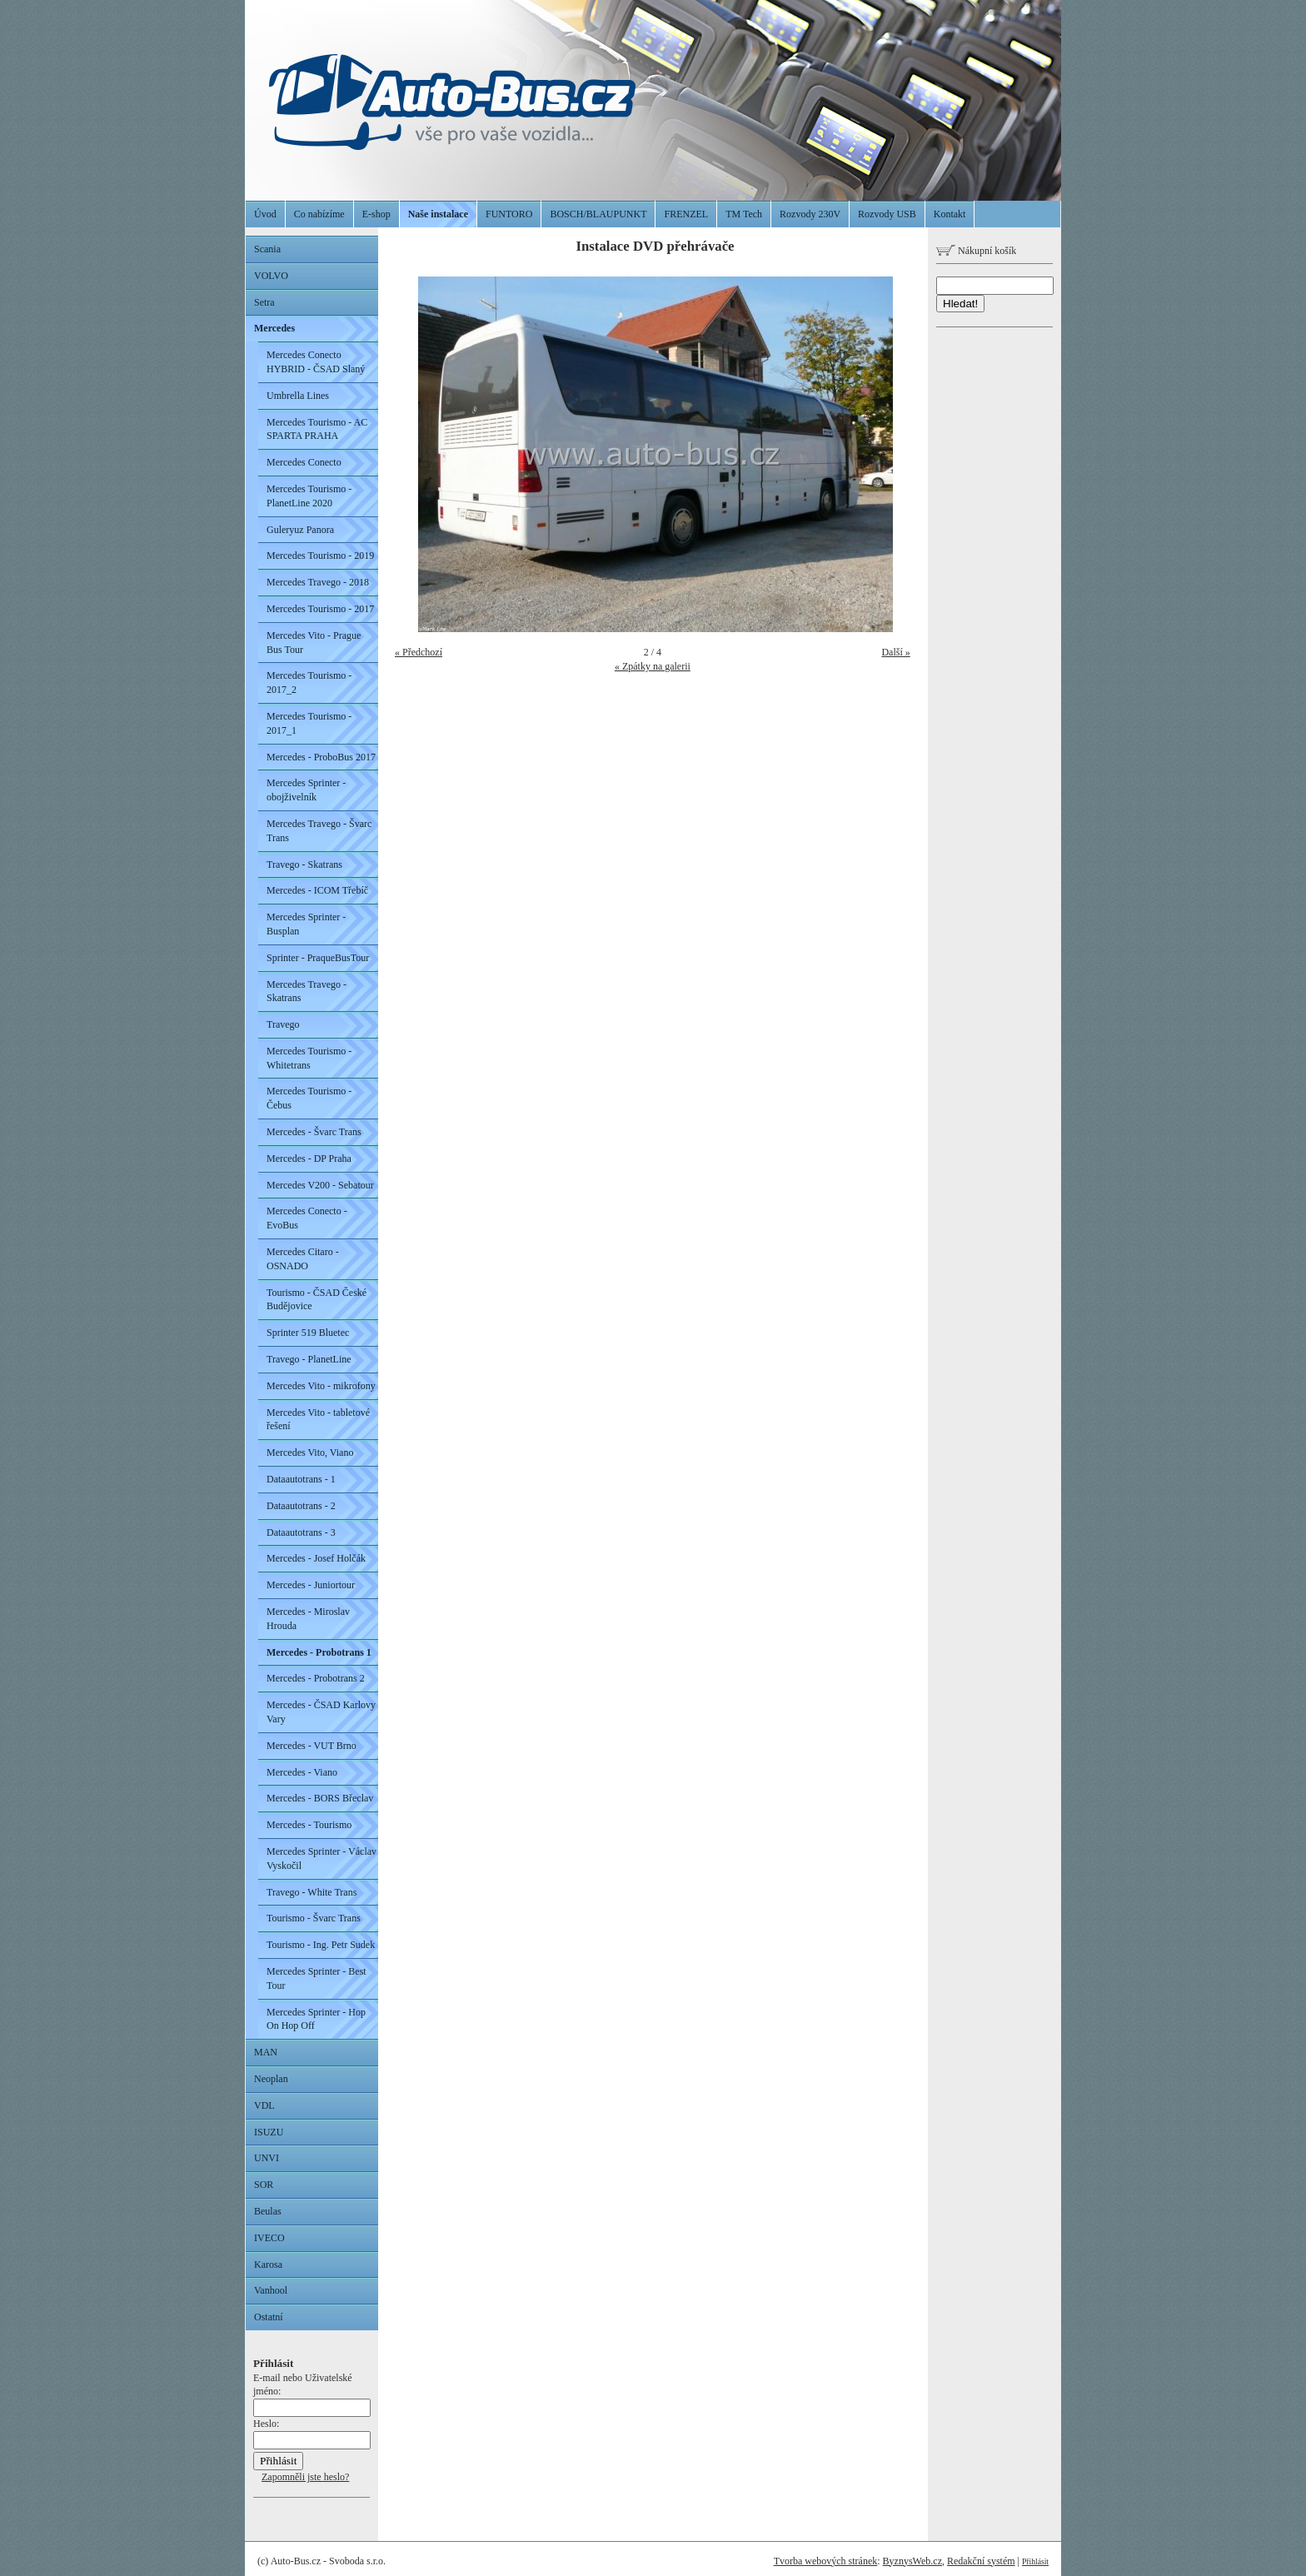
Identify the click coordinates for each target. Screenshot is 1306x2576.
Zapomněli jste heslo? (305, 2477)
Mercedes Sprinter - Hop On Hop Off (316, 2019)
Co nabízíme (319, 214)
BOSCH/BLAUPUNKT (598, 214)
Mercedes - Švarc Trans (314, 1132)
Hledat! (960, 303)
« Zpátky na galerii (652, 666)
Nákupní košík (976, 251)
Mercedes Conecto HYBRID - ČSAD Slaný (316, 362)
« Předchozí (418, 652)
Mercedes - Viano (302, 1772)
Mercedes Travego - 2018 (318, 582)
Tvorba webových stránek (826, 2561)
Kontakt (950, 214)
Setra (264, 302)
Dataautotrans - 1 (301, 1479)
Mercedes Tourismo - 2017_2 (309, 682)
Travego (283, 1024)
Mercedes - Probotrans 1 (319, 1652)
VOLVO (271, 276)
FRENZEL (686, 214)
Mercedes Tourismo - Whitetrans (309, 1058)
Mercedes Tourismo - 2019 (320, 555)
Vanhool (270, 2290)
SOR (263, 2184)
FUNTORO (509, 214)
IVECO (269, 2238)
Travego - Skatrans (304, 864)
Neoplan (271, 2079)
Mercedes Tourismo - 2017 (320, 609)
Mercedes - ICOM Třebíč (317, 890)
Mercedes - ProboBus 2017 (321, 757)
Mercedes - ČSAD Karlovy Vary (321, 1712)
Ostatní (268, 2317)
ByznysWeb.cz (912, 2561)
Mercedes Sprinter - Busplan (306, 924)
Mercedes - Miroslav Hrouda (308, 1619)
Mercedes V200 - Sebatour (320, 1185)
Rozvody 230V (810, 214)
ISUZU (268, 2132)
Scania (267, 249)
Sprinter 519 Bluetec (308, 1332)
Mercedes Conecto (304, 462)
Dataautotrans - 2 (301, 1506)
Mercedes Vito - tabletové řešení (318, 1419)
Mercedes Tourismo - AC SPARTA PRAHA (317, 429)
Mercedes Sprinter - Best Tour (316, 1978)
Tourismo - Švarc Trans (314, 1918)
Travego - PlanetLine (309, 1359)
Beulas (268, 2211)
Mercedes (274, 328)
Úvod (265, 214)
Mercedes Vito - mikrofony (321, 1386)
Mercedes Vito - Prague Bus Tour (314, 642)
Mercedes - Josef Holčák (316, 1558)
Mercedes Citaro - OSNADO (303, 1259)
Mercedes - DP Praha (309, 1158)
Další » (895, 652)
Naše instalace (438, 214)
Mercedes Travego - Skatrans (306, 991)
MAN (265, 2052)
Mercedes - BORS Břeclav (320, 1798)
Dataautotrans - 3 (301, 1532)
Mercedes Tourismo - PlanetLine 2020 (309, 496)
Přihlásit (1035, 2561)
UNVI (266, 2158)
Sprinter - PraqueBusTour (318, 958)
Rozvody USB (887, 214)
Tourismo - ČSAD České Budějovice (316, 1300)
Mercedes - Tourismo (309, 1825)
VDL (264, 2105)
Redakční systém (981, 2561)
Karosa (268, 2264)
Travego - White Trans (311, 1892)
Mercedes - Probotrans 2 (316, 1678)
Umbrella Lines (298, 395)
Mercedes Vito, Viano (310, 1452)
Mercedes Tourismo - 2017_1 (309, 723)
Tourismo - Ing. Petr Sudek (321, 1945)
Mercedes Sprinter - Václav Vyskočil (321, 1858)
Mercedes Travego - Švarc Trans (319, 831)
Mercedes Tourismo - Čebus (309, 1098)
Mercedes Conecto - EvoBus (307, 1218)
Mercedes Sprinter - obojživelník (306, 790)
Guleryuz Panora (300, 530)
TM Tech (743, 214)
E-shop (376, 214)
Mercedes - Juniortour (311, 1585)
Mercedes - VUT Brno (311, 1745)
